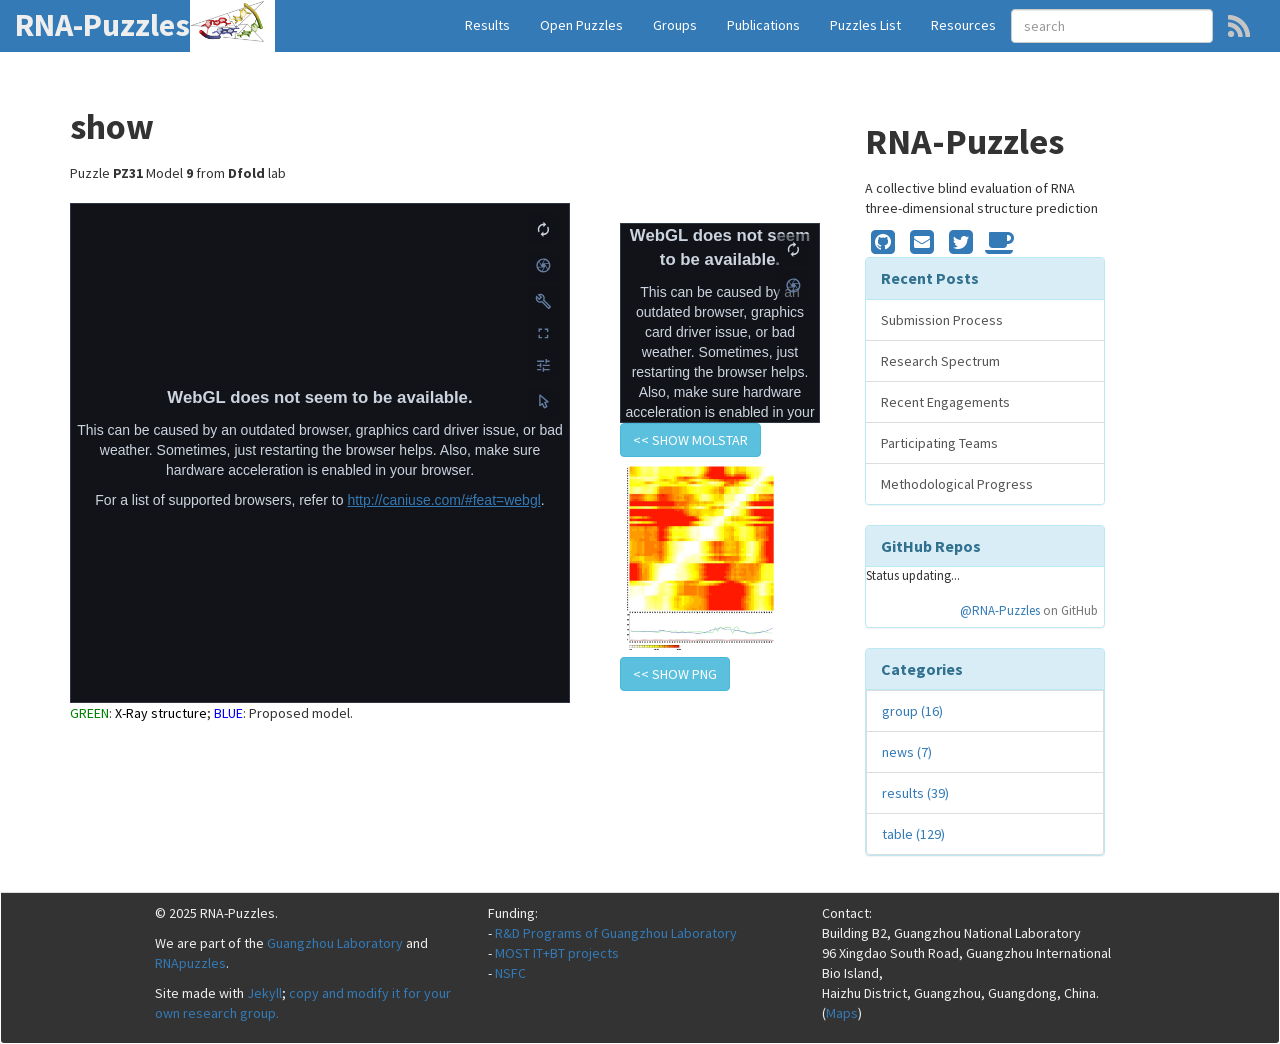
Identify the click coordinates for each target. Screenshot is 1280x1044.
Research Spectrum (940, 361)
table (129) (913, 834)
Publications (763, 25)
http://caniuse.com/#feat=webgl (443, 500)
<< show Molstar (690, 440)
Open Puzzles (581, 25)
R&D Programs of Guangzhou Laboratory (616, 933)
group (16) (912, 711)
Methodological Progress (957, 484)
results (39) (915, 793)
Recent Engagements (945, 402)
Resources (963, 25)
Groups (675, 25)
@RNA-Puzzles (1000, 610)
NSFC (510, 973)
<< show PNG (675, 674)
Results (487, 25)
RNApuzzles (190, 963)
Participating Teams (939, 443)
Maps (842, 1013)
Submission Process (942, 320)
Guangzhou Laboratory (335, 943)
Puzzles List (865, 25)
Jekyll (264, 993)
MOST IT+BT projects (557, 953)
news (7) (907, 752)
